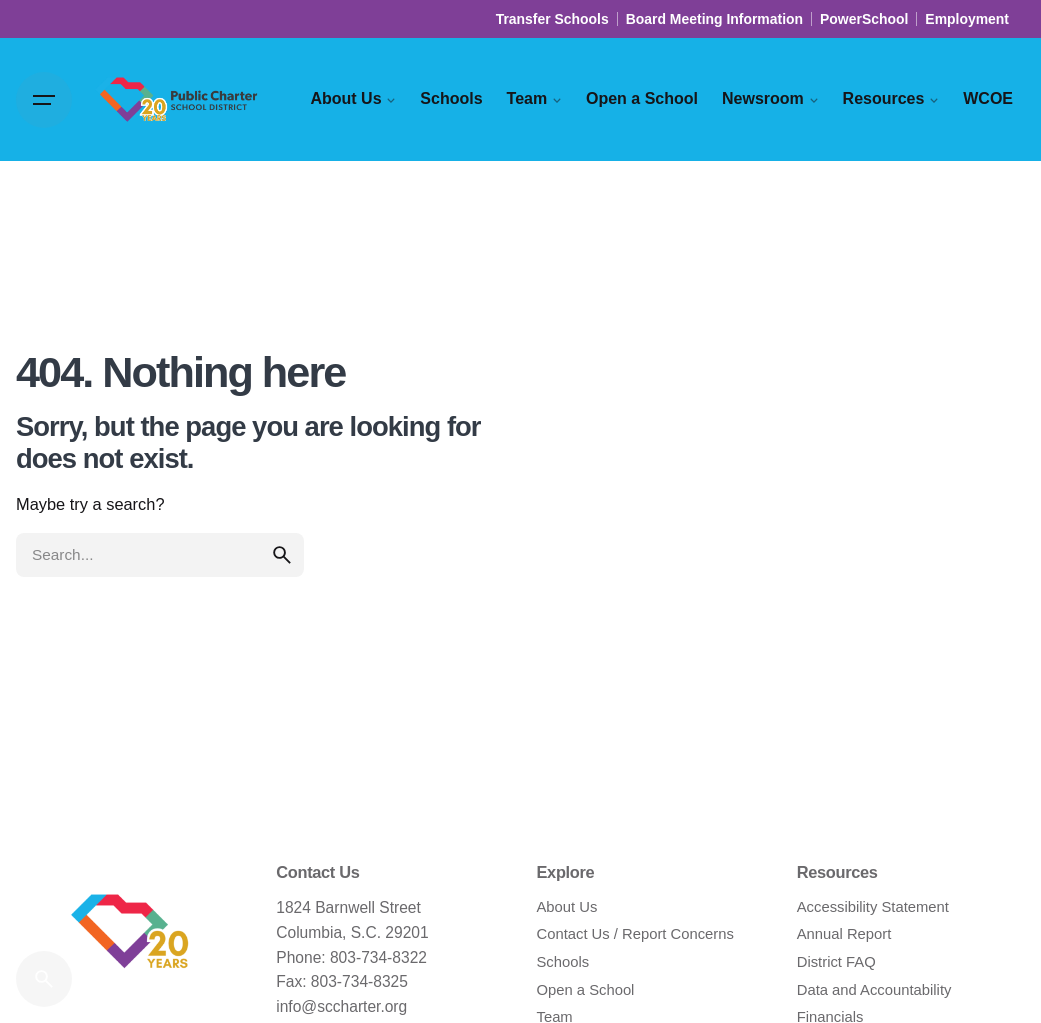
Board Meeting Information (714, 19)
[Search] (44, 979)
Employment (967, 19)
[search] (282, 555)
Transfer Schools (552, 19)
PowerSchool (864, 19)
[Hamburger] (44, 100)
